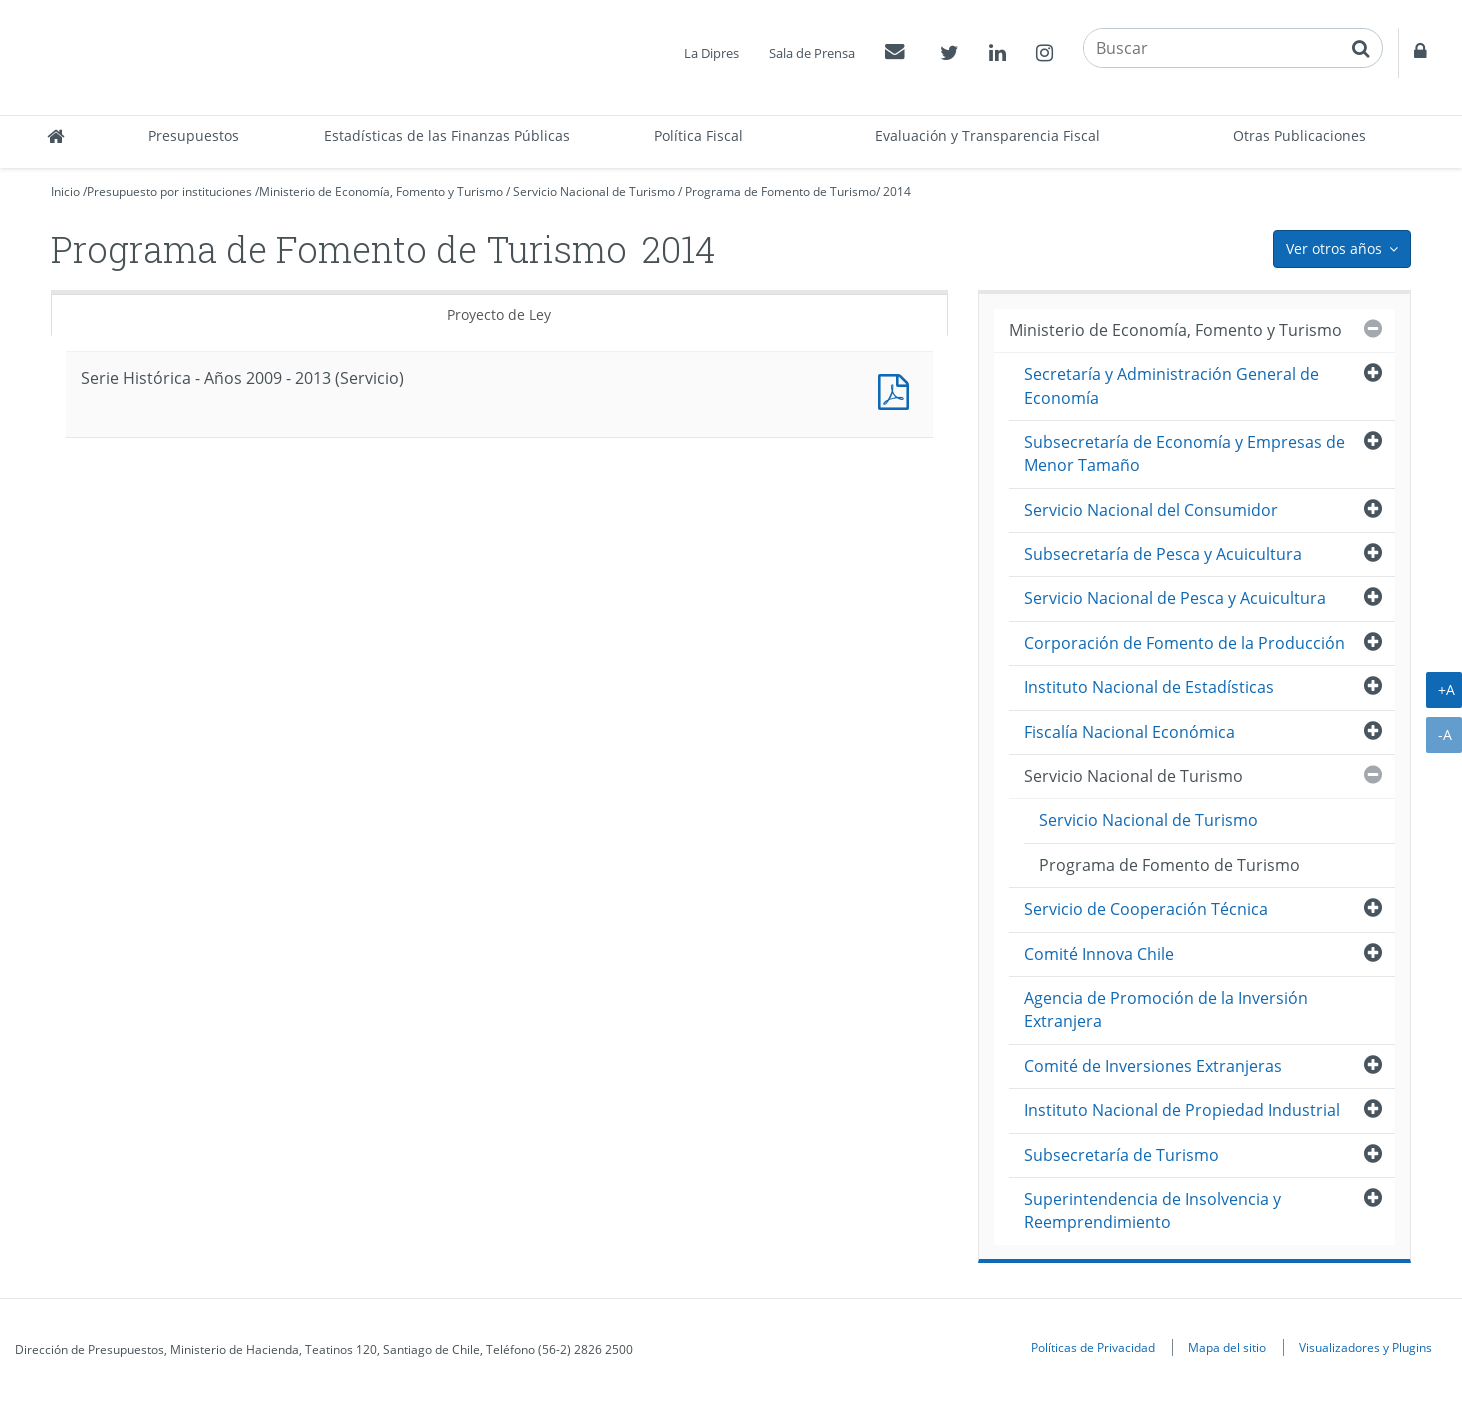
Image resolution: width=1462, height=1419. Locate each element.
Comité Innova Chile (1099, 954)
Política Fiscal (698, 135)
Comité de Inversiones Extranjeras (1153, 1066)
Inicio (65, 191)
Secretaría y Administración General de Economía (1171, 385)
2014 (897, 191)
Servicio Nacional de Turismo (594, 191)
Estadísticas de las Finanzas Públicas (447, 135)
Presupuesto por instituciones (169, 191)
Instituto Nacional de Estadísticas (1149, 687)
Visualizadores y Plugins (1365, 1347)
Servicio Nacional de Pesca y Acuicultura (1175, 598)
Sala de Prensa (812, 53)
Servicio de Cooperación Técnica (1146, 909)
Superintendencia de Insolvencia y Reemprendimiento (1152, 1210)
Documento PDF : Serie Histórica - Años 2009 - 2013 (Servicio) (898, 389)
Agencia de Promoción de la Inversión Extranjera (1166, 1009)
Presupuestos (193, 135)
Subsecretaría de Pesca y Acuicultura (1163, 554)
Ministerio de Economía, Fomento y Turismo (381, 191)
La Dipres (711, 53)
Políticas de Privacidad (1093, 1347)
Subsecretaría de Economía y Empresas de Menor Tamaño (1184, 453)
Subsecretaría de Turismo (1121, 1155)
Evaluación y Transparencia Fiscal (987, 135)
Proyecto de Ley (499, 314)
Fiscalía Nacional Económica (1129, 732)
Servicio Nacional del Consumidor (1151, 510)
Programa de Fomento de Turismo (780, 191)
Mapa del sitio (1227, 1347)
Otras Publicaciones (1299, 135)
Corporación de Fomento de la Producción (1184, 643)
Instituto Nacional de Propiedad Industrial (1182, 1110)
